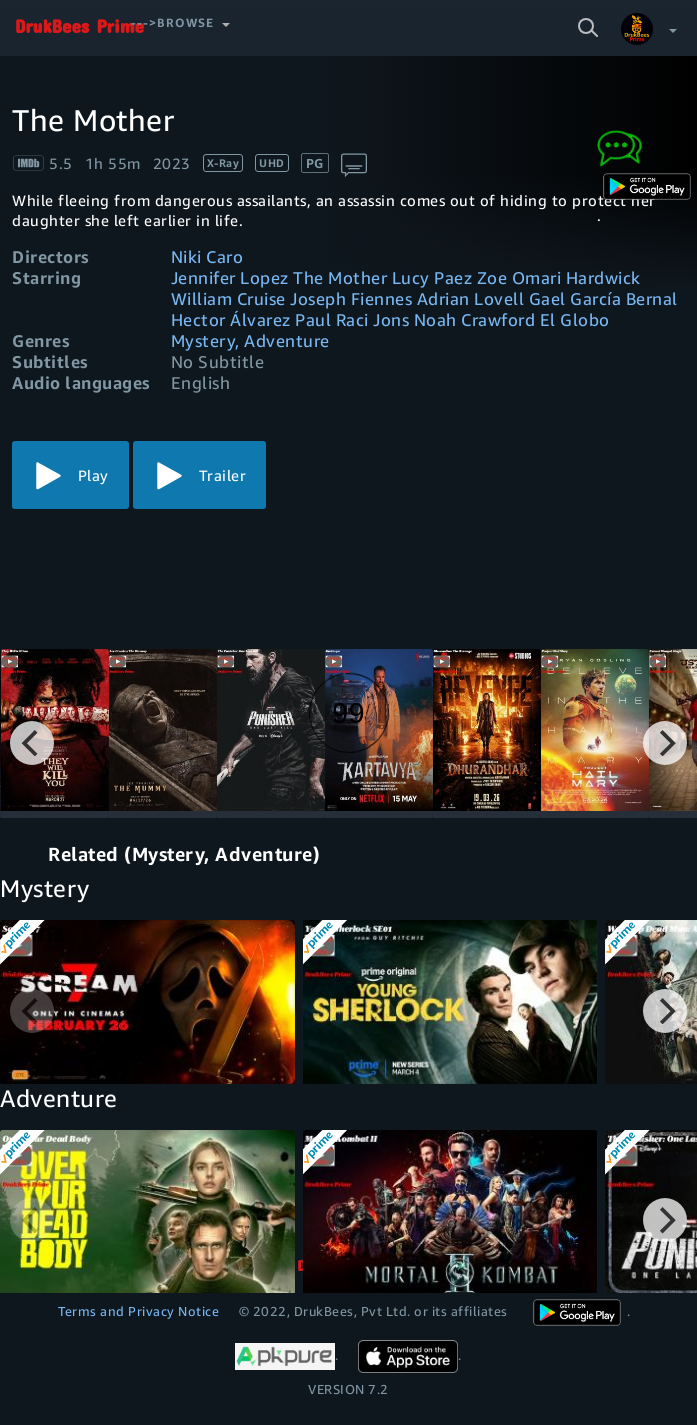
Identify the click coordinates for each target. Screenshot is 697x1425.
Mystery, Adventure (250, 340)
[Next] (665, 743)
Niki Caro (207, 256)
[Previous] (32, 743)
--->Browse (172, 22)
